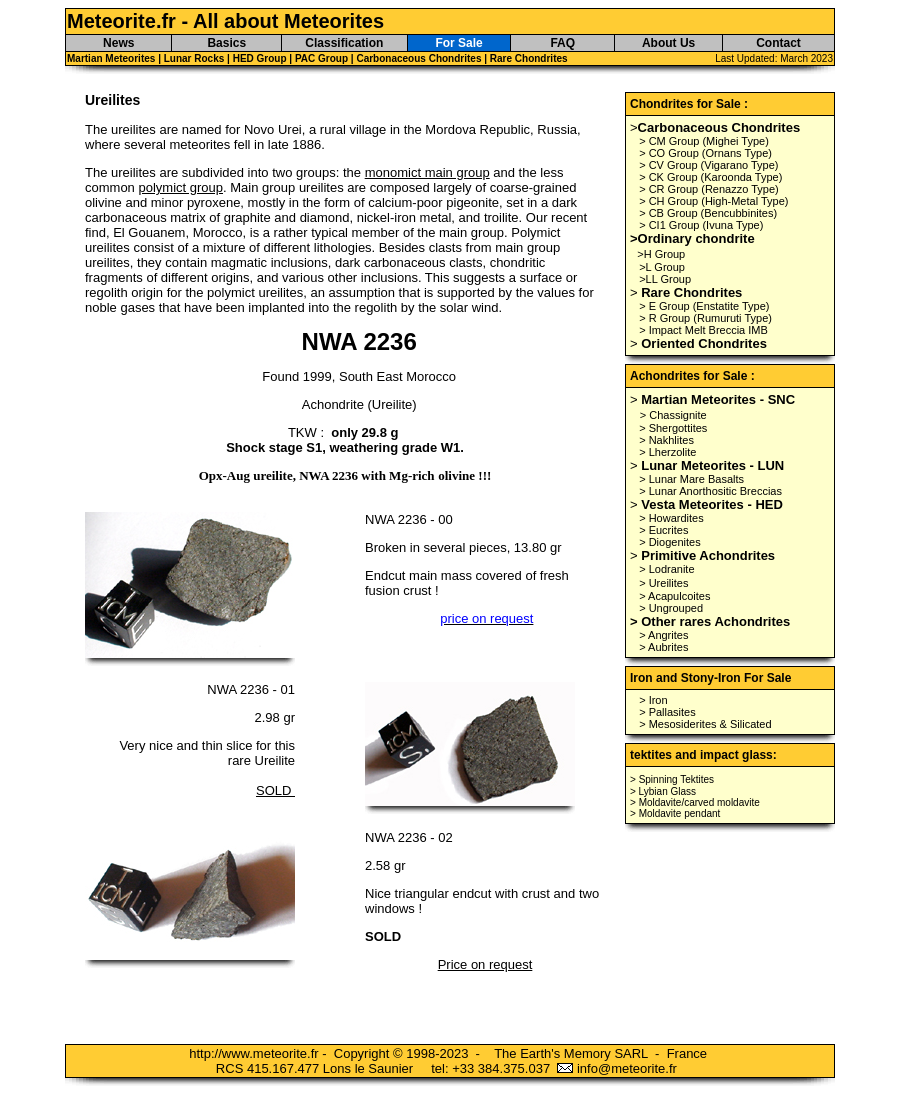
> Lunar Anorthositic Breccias (710, 491)
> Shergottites (673, 428)
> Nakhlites (666, 440)
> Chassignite (673, 415)
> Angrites (663, 635)
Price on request (485, 964)
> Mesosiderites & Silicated (705, 724)
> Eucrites (663, 530)
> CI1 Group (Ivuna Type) (701, 225)
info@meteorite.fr (627, 1068)
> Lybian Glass (663, 791)
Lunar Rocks (194, 58)
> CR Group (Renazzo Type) (709, 189)
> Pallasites (667, 712)
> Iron (653, 700)
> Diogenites (669, 542)
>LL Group (665, 279)
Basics (226, 43)
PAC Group (321, 58)
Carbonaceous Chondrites (418, 58)
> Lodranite (666, 569)
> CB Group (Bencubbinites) (708, 213)
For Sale (458, 43)
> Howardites (671, 518)
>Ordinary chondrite (692, 238)
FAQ (562, 43)
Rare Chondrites (529, 58)
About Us (668, 43)
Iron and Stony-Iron (685, 678)
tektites (651, 755)
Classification (344, 43)
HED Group (261, 58)
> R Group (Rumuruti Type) (705, 318)
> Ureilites (663, 583)
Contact (778, 43)
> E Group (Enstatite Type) (704, 306)
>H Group (661, 254)
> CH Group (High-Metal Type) (713, 201)
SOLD (275, 790)
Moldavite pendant (680, 813)
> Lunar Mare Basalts (691, 479)
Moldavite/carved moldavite (699, 802)
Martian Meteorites (111, 58)
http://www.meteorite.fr (253, 1053)
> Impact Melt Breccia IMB (703, 330)
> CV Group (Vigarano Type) (708, 165)
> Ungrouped (671, 608)
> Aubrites (663, 647)
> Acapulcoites (674, 596)
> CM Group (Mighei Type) (704, 141)
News (118, 43)
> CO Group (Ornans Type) (705, 153)
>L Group (662, 267)
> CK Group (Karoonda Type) (710, 177)
